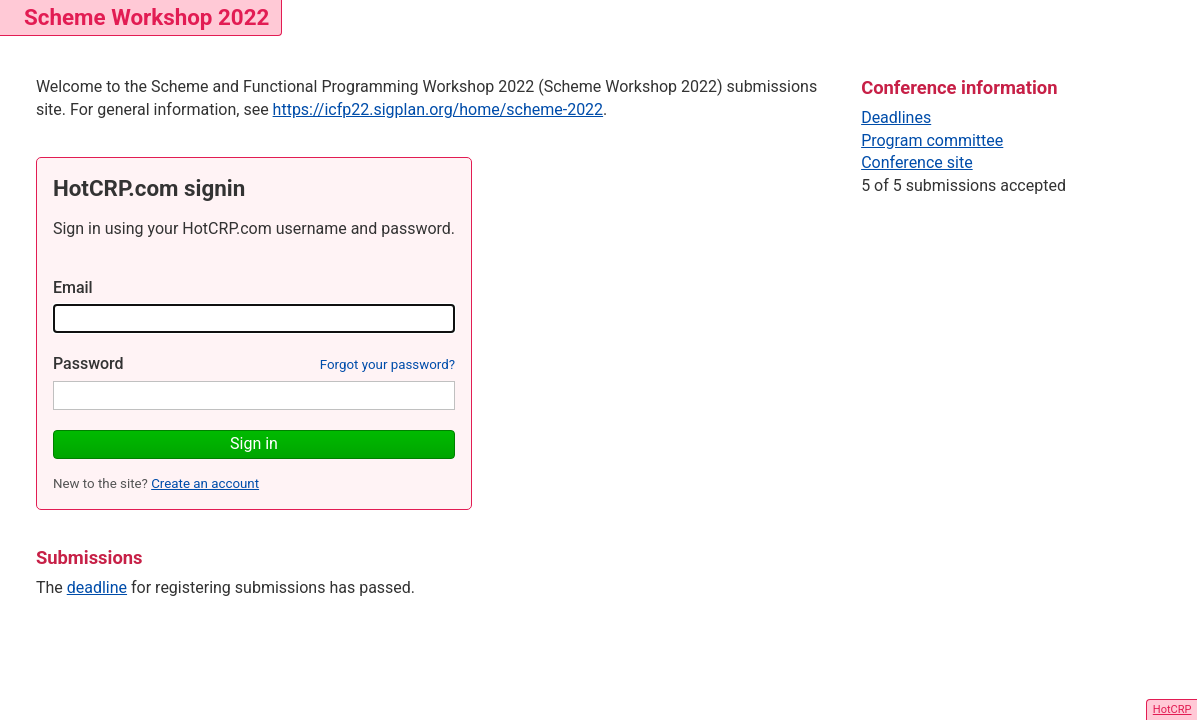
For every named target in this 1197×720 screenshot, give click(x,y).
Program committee (932, 140)
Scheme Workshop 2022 (146, 17)
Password (88, 363)
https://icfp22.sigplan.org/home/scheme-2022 (438, 109)
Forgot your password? (387, 364)
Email (73, 287)
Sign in (254, 443)
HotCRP (1172, 709)
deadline (97, 587)
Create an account (205, 483)
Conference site (917, 162)
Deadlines (896, 117)
